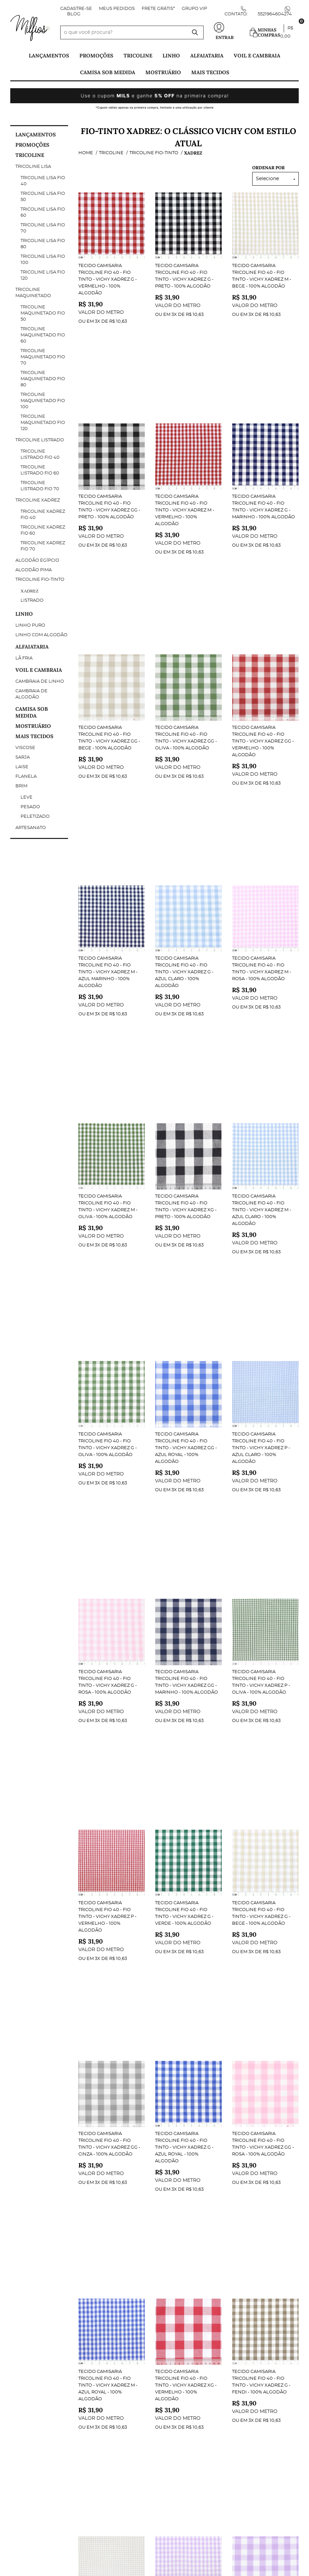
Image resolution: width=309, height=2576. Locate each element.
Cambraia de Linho (39, 681)
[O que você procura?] (195, 32)
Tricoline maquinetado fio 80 (43, 379)
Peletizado (35, 816)
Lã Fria (24, 658)
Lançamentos (49, 55)
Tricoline (138, 55)
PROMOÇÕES (96, 55)
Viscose (25, 748)
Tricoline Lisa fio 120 (43, 275)
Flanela (26, 776)
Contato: (236, 14)
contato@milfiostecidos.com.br (202, 2402)
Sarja (22, 757)
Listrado (32, 600)
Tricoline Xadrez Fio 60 (43, 530)
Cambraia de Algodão (31, 694)
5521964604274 (275, 14)
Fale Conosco (28, 2361)
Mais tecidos (210, 72)
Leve (27, 797)
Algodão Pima (33, 570)
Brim (21, 786)
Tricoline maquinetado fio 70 (43, 357)
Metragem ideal (105, 2406)
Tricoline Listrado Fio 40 (40, 454)
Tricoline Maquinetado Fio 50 (43, 313)
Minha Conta (101, 2344)
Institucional (28, 2344)
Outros (94, 2368)
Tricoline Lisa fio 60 (43, 212)
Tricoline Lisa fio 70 (43, 228)
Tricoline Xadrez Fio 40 (43, 514)
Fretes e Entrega (32, 2402)
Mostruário (163, 72)
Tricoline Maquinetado (33, 293)
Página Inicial (28, 2354)
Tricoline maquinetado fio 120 (43, 422)
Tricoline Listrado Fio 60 (40, 470)
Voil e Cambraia (257, 55)
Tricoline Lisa (33, 166)
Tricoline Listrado (39, 440)
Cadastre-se (76, 8)
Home (118, 2081)
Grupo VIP (194, 8)
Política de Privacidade (41, 2389)
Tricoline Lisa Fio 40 (43, 181)
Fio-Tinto (211, 2081)
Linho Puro (30, 625)
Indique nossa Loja (35, 2368)
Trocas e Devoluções (38, 2395)
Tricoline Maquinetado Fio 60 (43, 335)
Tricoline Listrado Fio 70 (40, 486)
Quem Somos (26, 2375)
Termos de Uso (29, 2382)
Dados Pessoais (105, 2354)
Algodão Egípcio (37, 560)
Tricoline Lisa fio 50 (43, 196)
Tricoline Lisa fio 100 (43, 259)
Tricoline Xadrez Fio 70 (43, 546)
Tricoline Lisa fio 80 (43, 244)
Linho (171, 55)
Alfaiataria (206, 55)
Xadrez (30, 590)
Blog (73, 14)
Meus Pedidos (117, 8)
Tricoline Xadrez (37, 500)
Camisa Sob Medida (107, 72)
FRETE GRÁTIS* (158, 8)
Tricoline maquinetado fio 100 (43, 400)
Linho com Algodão (41, 635)
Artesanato (30, 828)
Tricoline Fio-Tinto (39, 579)
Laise (21, 767)
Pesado (30, 807)
